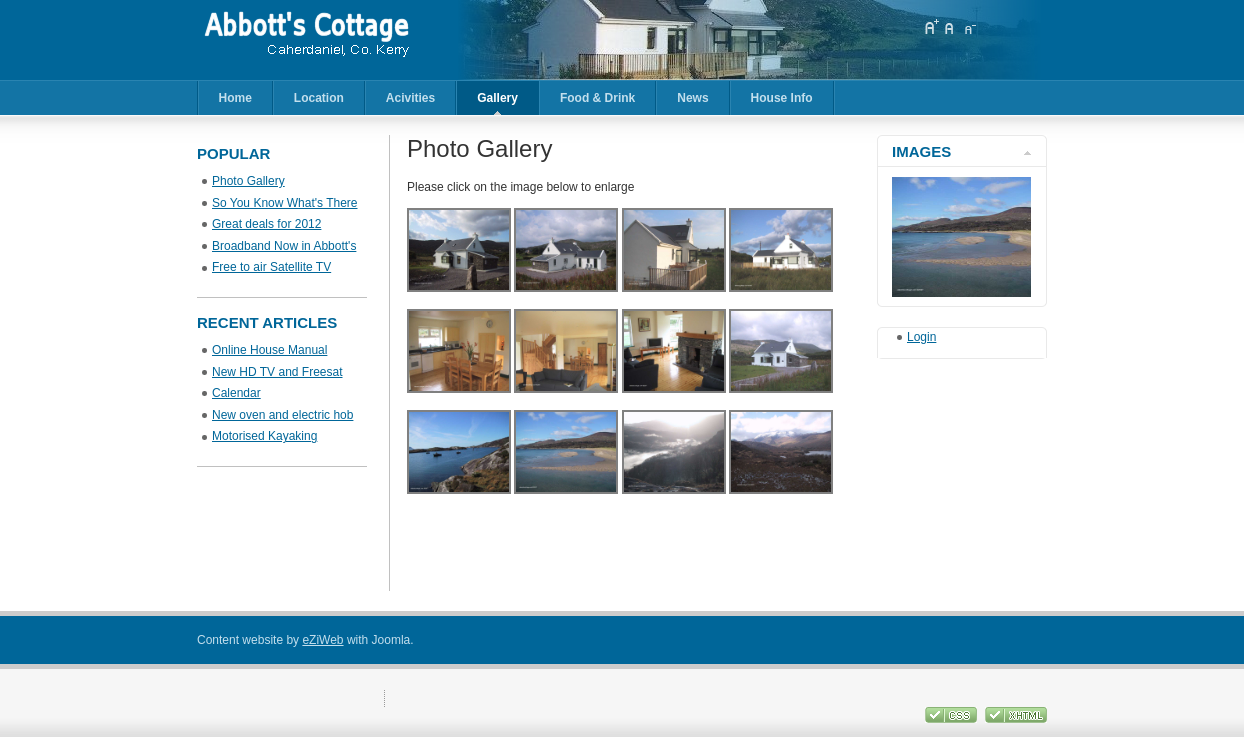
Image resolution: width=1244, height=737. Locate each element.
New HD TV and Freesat (277, 372)
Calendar (236, 393)
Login (921, 337)
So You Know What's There (285, 203)
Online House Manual (269, 350)
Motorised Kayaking (264, 436)
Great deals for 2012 (266, 224)
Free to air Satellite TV (271, 267)
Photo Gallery (248, 181)
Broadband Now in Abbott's (284, 246)
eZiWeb (322, 640)
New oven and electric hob (282, 415)
